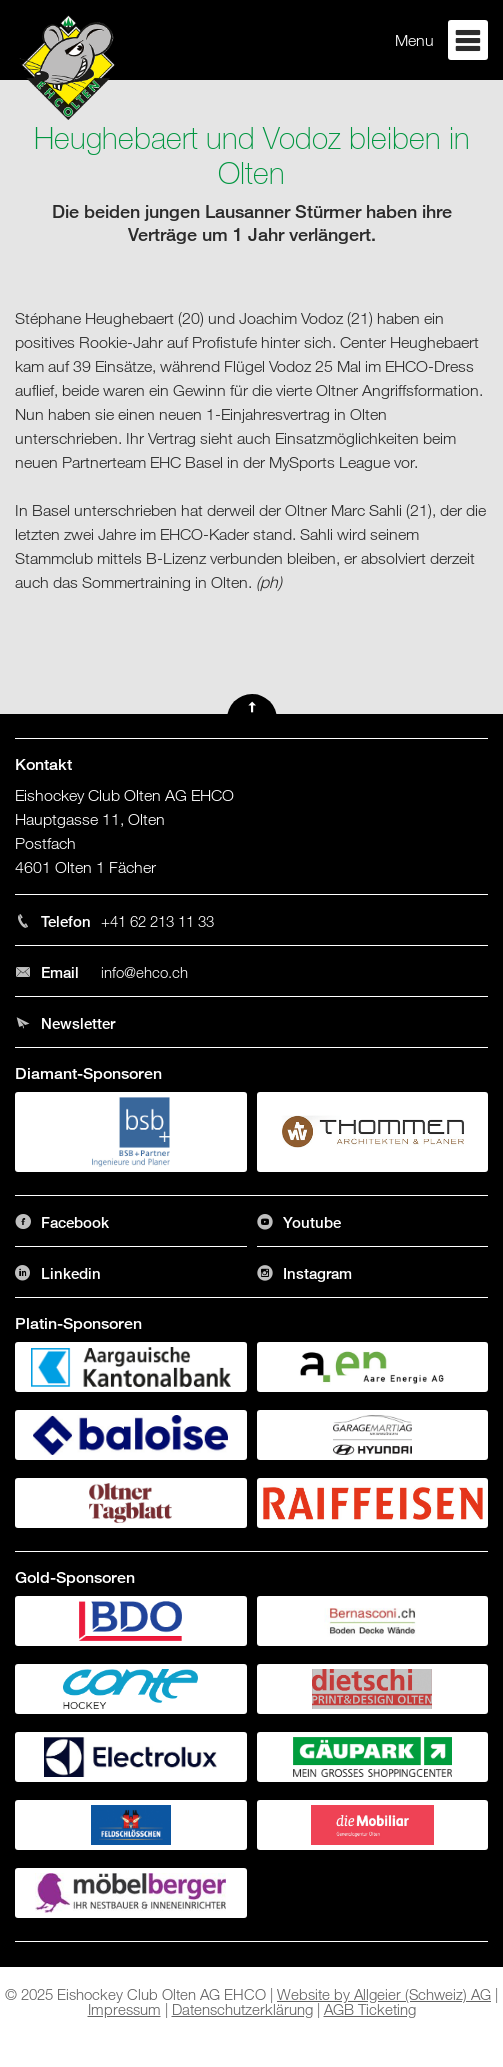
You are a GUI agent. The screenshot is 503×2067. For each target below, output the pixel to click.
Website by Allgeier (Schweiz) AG (384, 1994)
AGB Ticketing (370, 2009)
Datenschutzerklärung (242, 2009)
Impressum (124, 2009)
